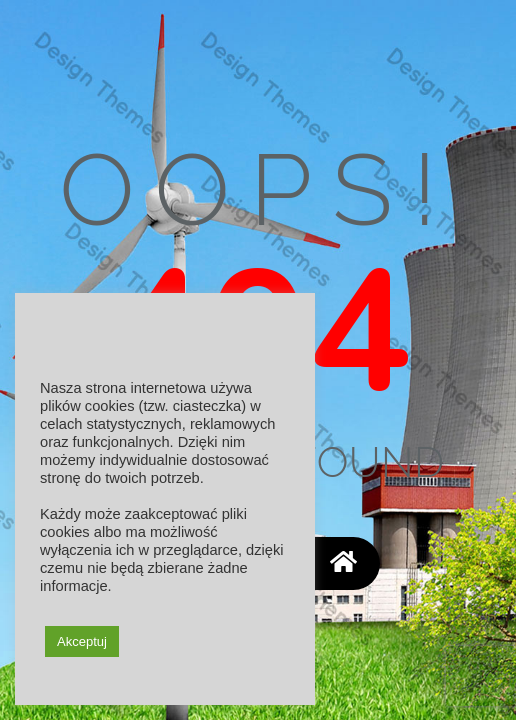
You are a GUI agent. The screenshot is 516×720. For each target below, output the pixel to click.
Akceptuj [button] (82, 641)
